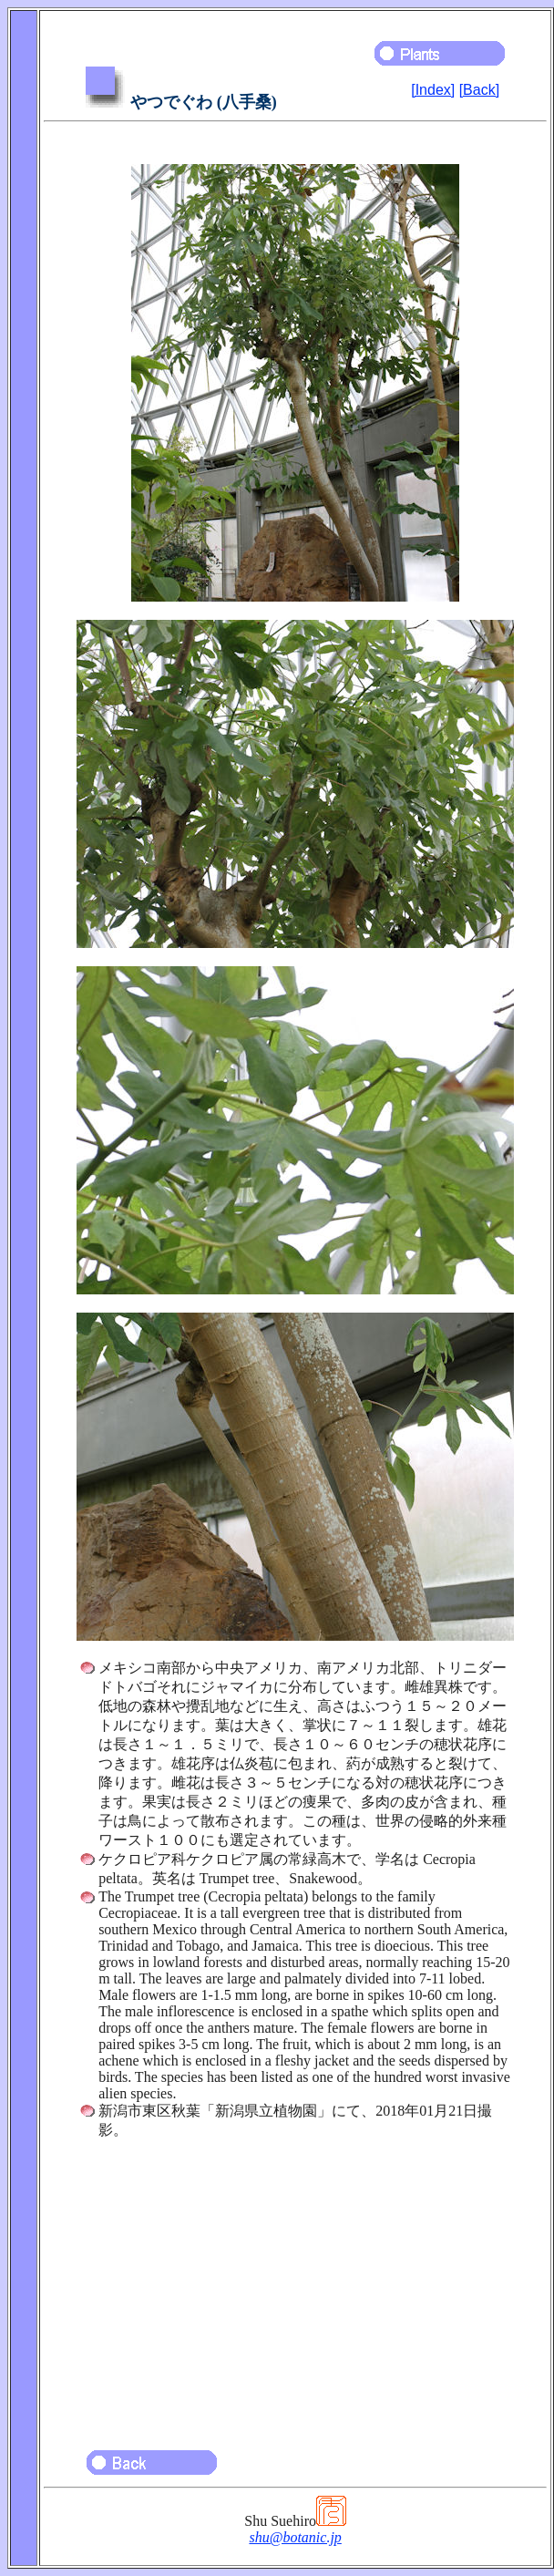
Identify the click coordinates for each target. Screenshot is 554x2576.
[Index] (433, 90)
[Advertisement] (295, 2286)
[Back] (479, 90)
